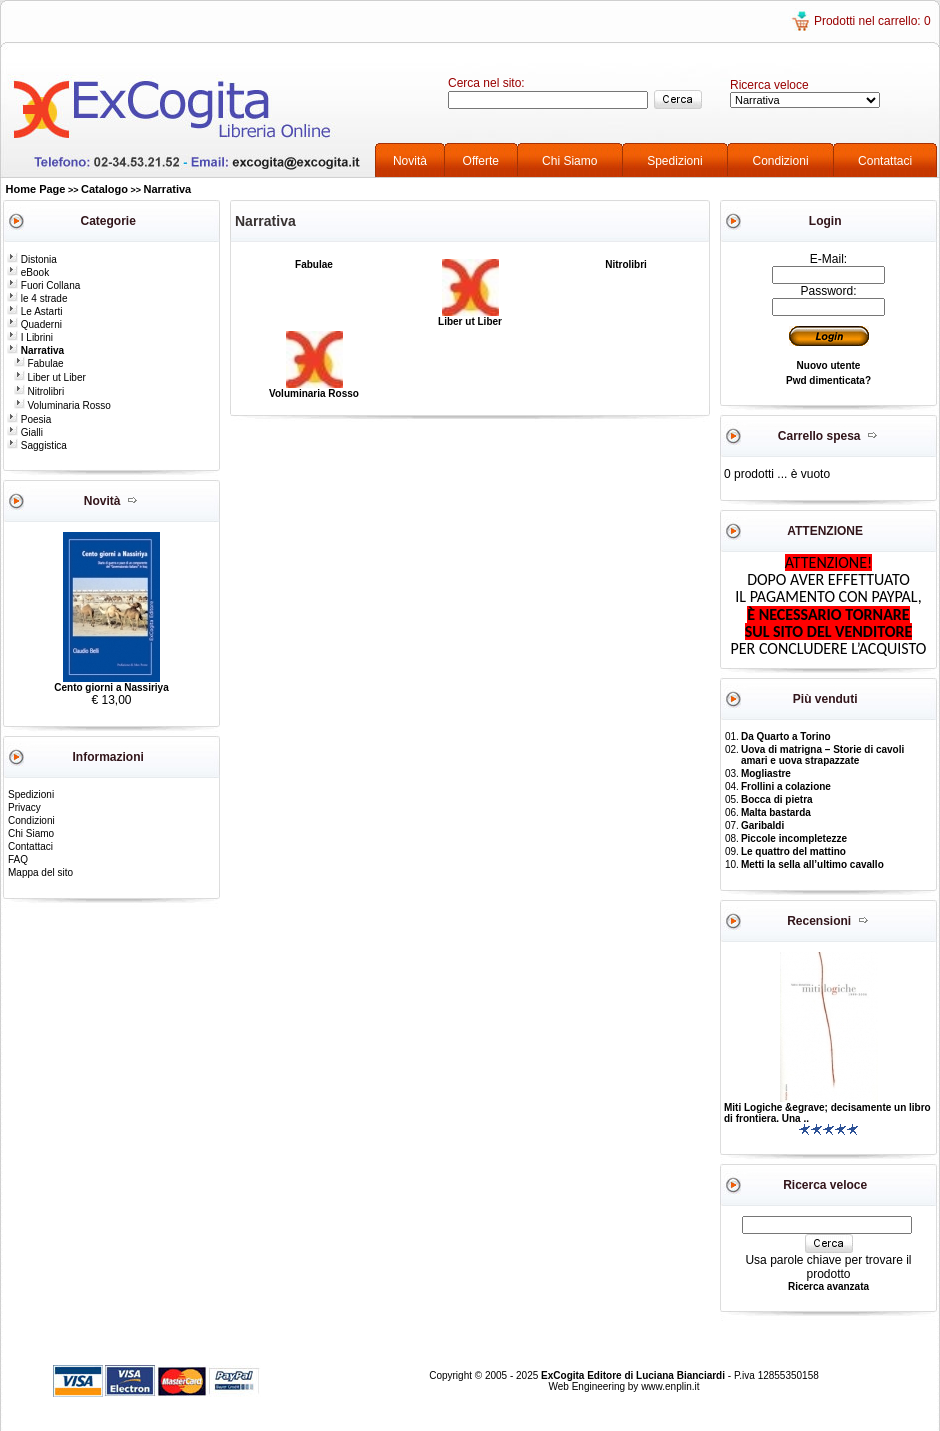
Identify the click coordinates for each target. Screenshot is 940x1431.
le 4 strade (37, 298)
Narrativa (168, 189)
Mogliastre (766, 773)
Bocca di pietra (777, 799)
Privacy (24, 807)
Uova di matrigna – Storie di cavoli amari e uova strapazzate (822, 755)
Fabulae (39, 363)
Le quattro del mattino (793, 851)
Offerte (481, 161)
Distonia (32, 259)
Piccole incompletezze (794, 838)
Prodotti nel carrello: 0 (872, 21)
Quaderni (34, 324)
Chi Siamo (569, 161)
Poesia (29, 419)
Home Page (36, 189)
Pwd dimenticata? (828, 380)
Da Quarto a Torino (786, 736)
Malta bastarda (776, 812)
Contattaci (885, 161)
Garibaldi (762, 825)
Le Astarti (34, 311)
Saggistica (37, 445)
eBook (28, 272)
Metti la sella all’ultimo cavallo (812, 864)
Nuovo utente (829, 365)
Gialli (25, 432)
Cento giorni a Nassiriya (111, 687)
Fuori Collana (43, 285)
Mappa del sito (40, 872)
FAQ (18, 859)
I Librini (30, 337)
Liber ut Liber (50, 377)
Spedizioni (674, 161)
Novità (410, 161)
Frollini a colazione (786, 786)
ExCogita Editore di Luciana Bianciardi (634, 1375)
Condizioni (781, 161)
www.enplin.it (670, 1386)
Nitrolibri (39, 391)
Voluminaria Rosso (62, 405)
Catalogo (104, 189)
